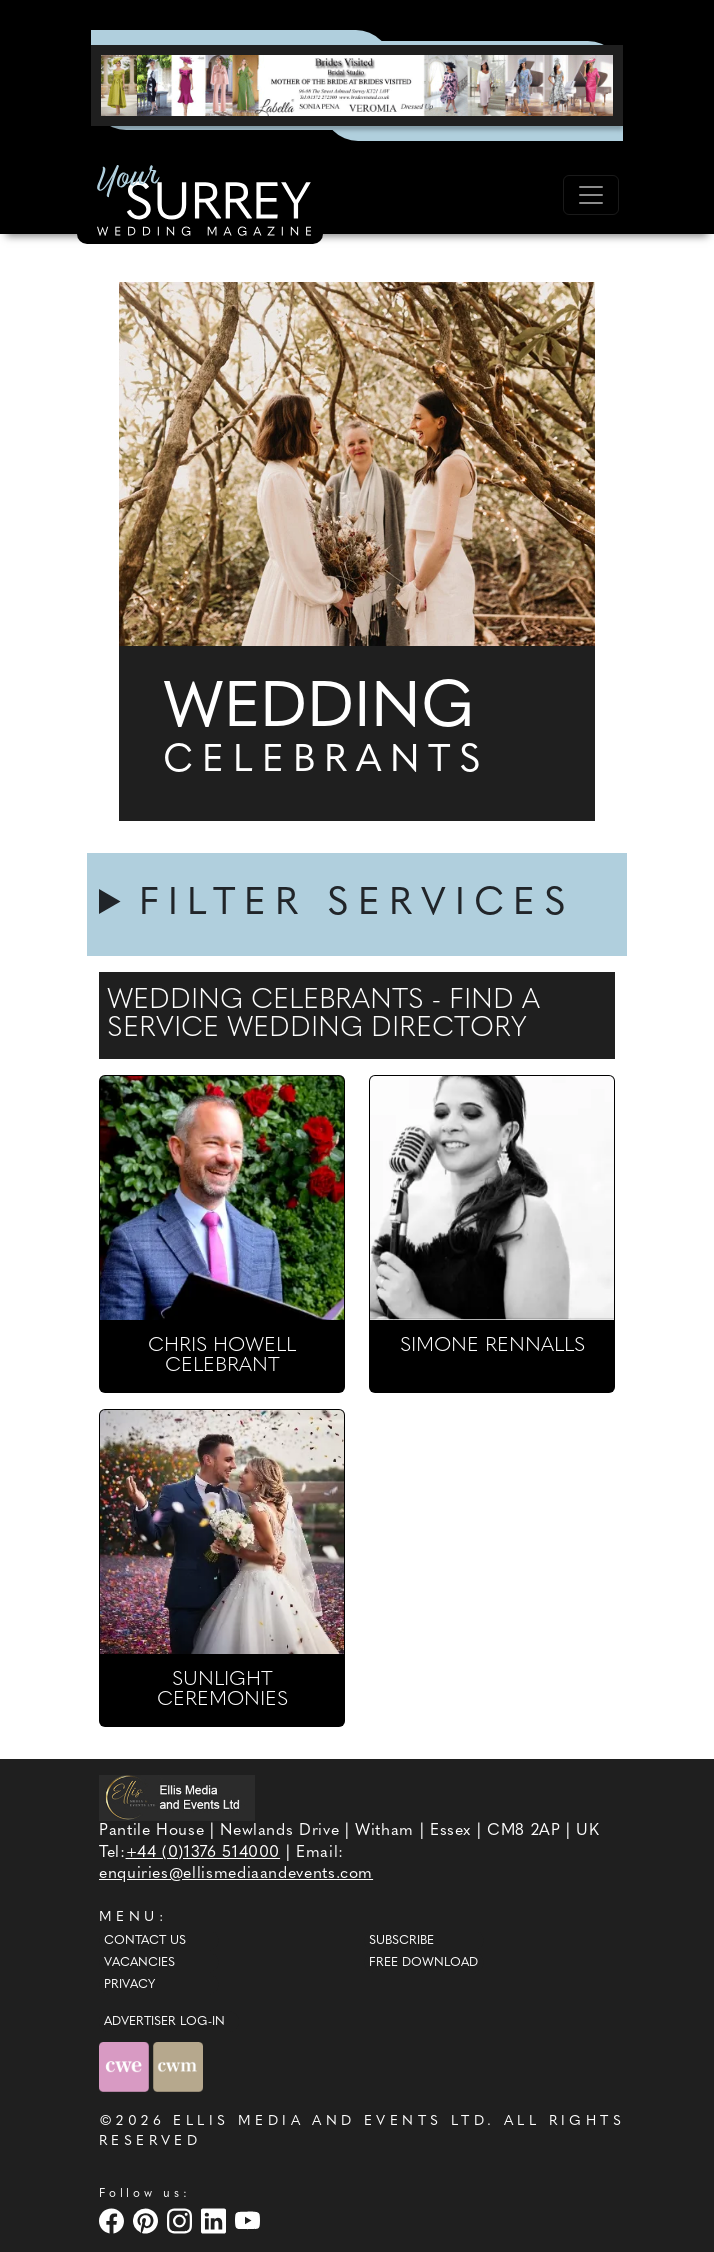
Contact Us (145, 1941)
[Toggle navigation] (591, 195)
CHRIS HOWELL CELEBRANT (222, 1356)
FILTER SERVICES (357, 904)
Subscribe (401, 1941)
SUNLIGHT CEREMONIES (222, 1690)
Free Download (423, 1963)
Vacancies (139, 1963)
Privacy (129, 1985)
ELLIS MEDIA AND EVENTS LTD (330, 2121)
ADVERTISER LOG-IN (164, 2022)
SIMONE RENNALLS (492, 1346)
